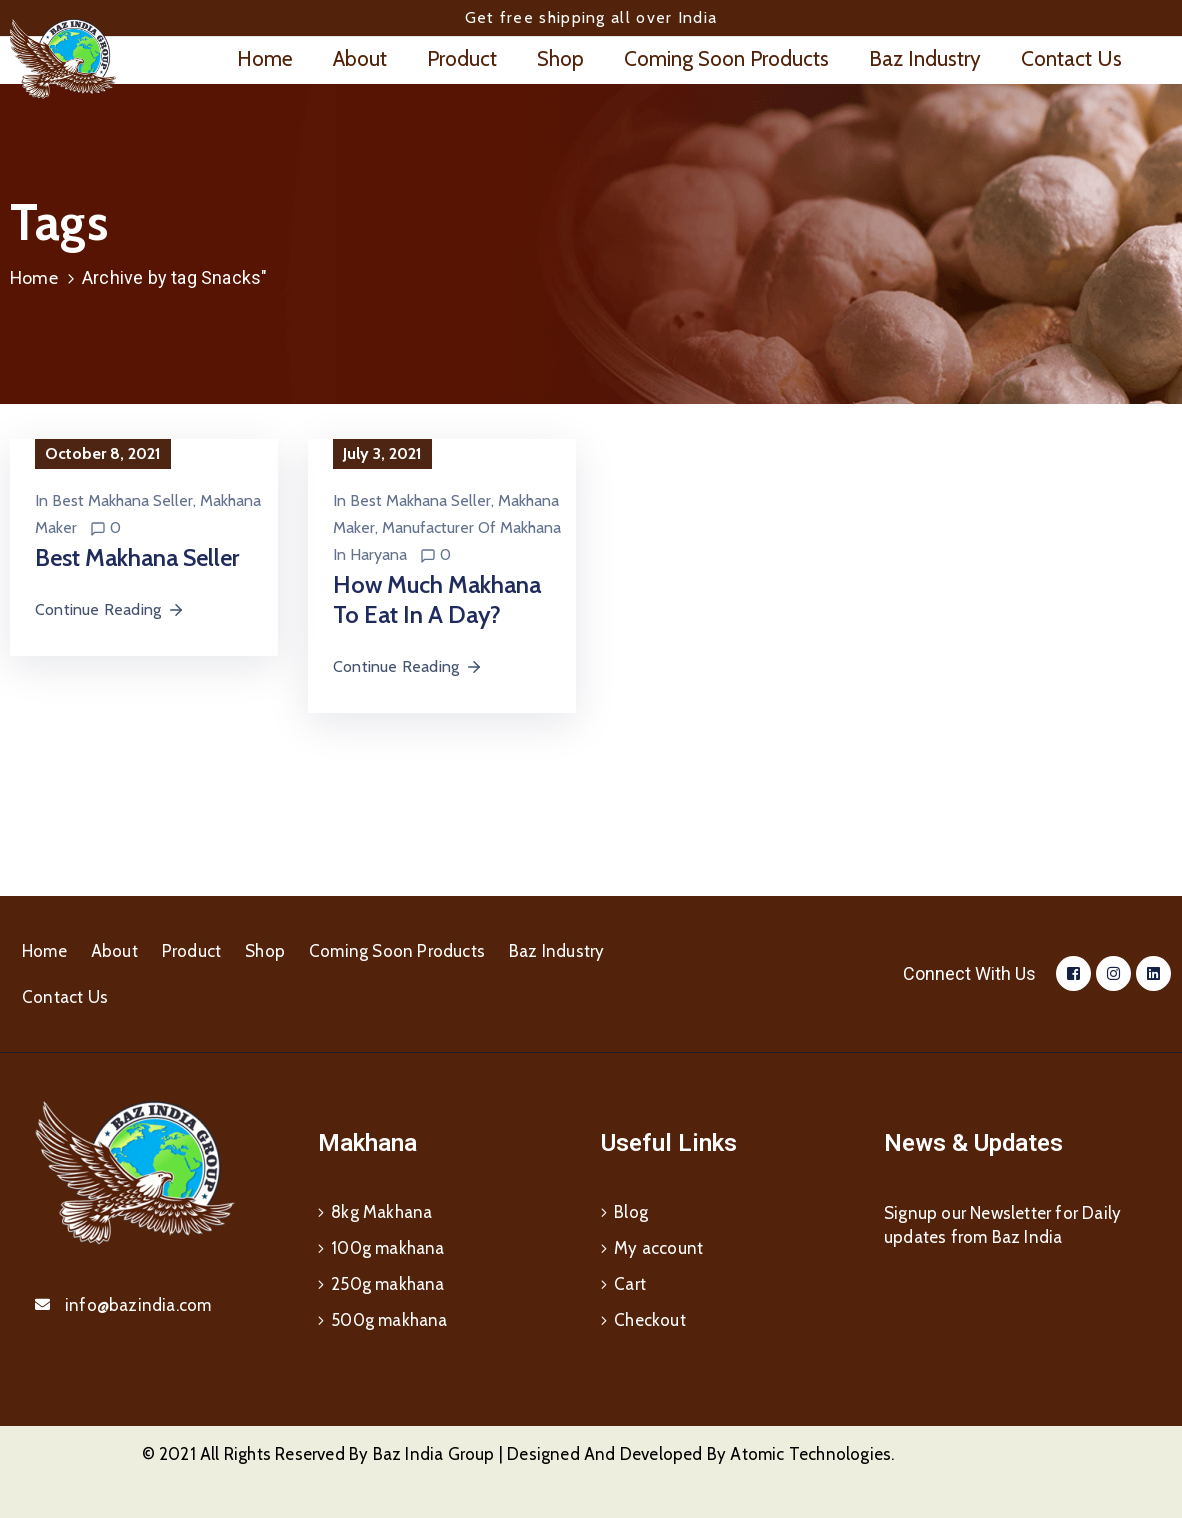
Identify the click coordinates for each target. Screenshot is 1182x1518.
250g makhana (387, 1284)
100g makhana (387, 1248)
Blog (631, 1212)
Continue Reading (110, 609)
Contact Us (1071, 58)
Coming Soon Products (726, 58)
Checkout (650, 1320)
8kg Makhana (381, 1212)
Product (462, 58)
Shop (560, 58)
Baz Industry (925, 58)
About (360, 58)
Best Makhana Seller (122, 500)
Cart (630, 1284)
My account (658, 1248)
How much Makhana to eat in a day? (437, 599)
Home (265, 58)
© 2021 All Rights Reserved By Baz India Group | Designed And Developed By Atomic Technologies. (518, 1454)
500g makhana (389, 1320)
